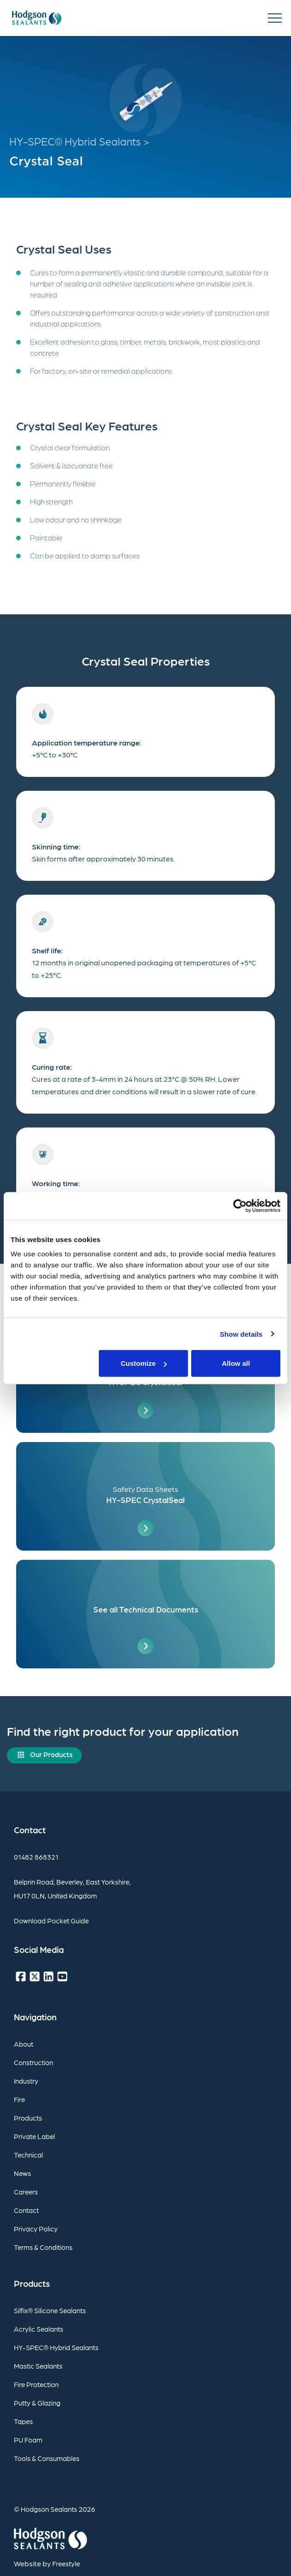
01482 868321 (36, 1857)
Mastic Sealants (38, 2366)
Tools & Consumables (46, 2458)
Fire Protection (36, 2384)
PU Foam (28, 2440)
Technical (28, 2155)
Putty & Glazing (37, 2403)
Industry (26, 2081)
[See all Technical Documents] (145, 1614)
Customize (144, 1363)
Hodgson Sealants (49, 2509)
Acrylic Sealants (38, 2329)
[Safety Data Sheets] (145, 1496)
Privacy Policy (36, 2228)
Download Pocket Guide (51, 1920)
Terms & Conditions (43, 2247)
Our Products (51, 1754)
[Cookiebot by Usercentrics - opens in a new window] (240, 1205)
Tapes (23, 2421)
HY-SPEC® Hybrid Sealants (56, 2347)
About (23, 2044)
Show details (241, 1334)
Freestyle (66, 2563)
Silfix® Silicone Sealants (50, 2310)
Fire (19, 2099)
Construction (33, 2062)
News (22, 2173)
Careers (26, 2192)
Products (28, 2118)
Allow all (236, 1363)
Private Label (34, 2136)
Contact (26, 2210)
